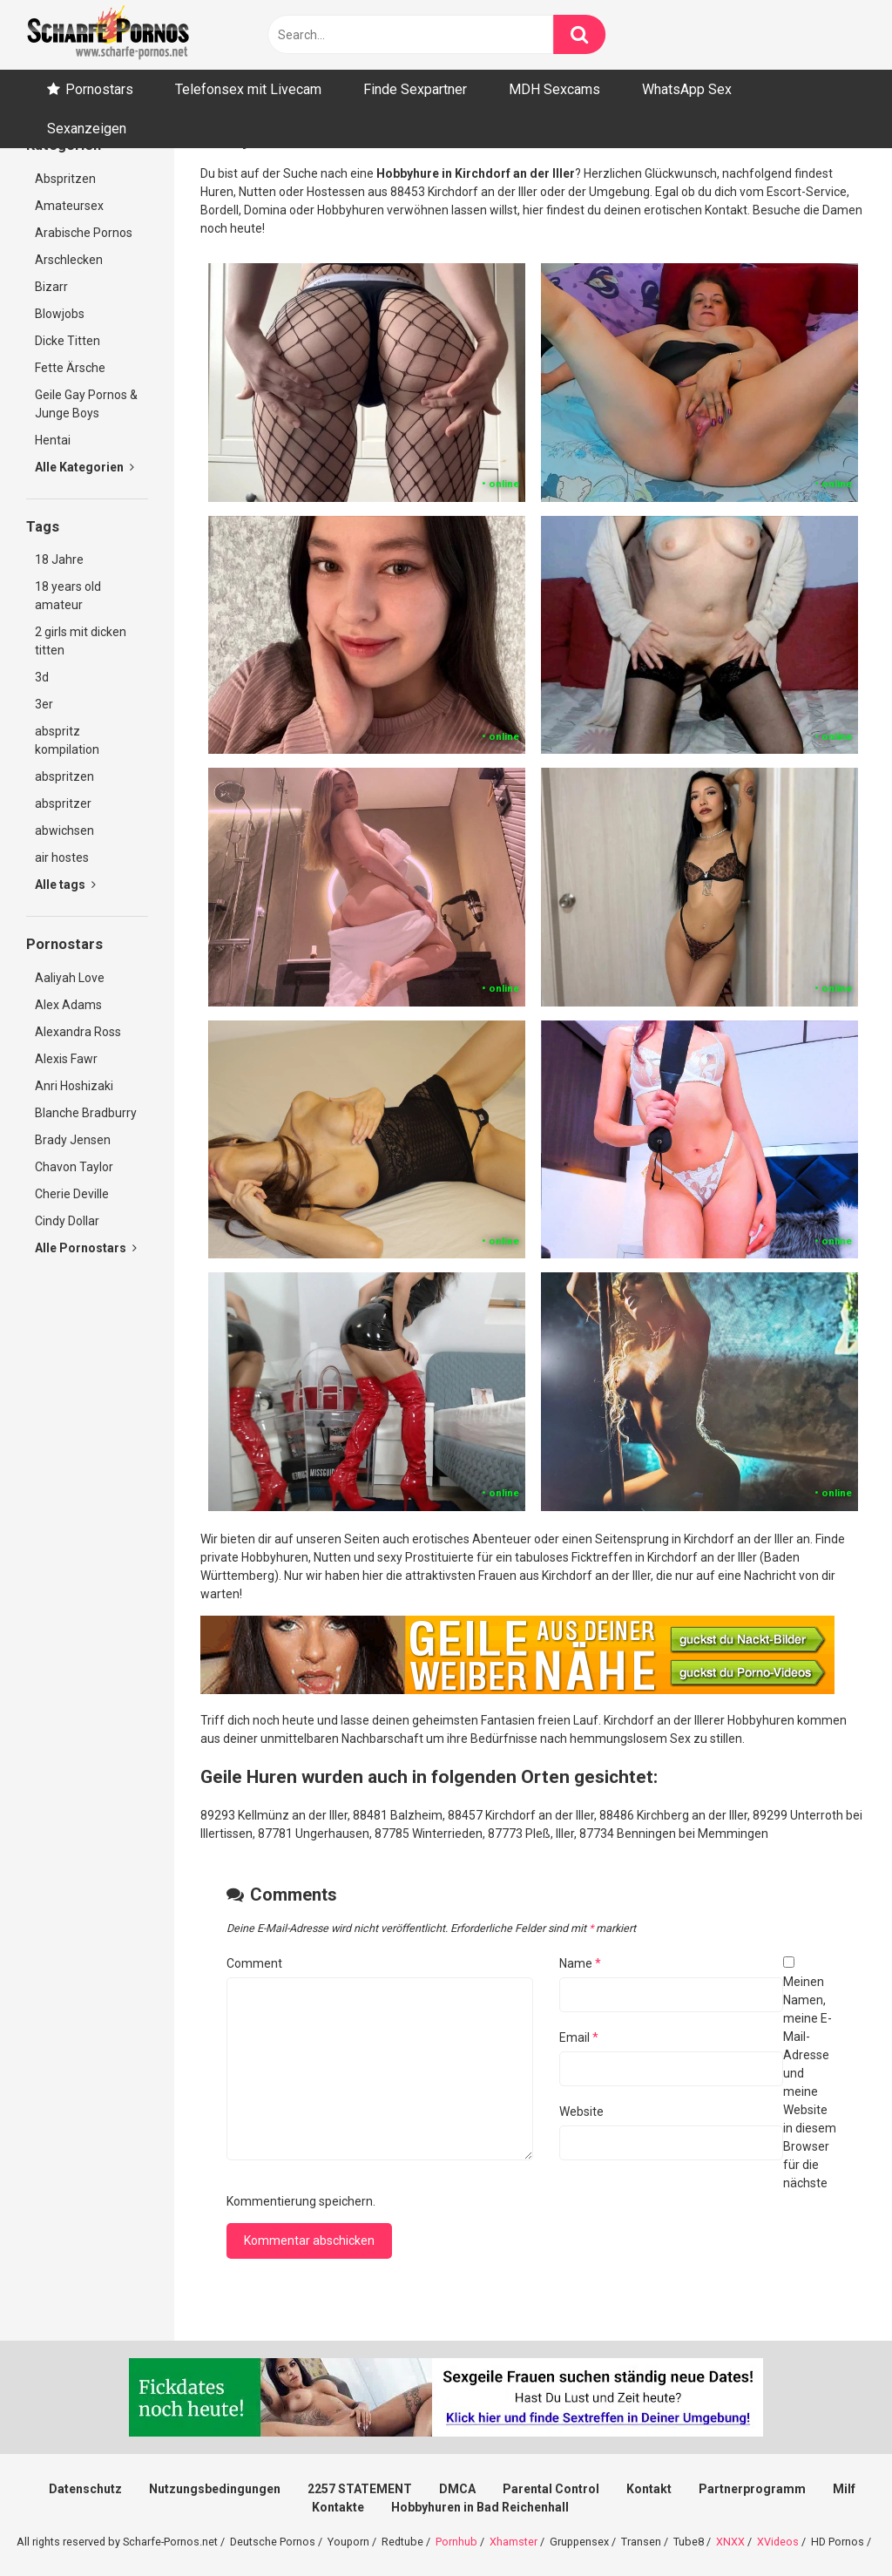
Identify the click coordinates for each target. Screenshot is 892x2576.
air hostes (62, 857)
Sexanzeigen (86, 128)
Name (580, 1963)
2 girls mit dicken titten (80, 641)
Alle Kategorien (84, 467)
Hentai (53, 440)
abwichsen (64, 830)
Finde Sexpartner (415, 89)
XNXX (730, 2541)
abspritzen (64, 776)
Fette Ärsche (70, 368)
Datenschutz (85, 2489)
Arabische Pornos (83, 233)
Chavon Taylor (74, 1167)
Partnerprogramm (752, 2489)
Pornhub (456, 2541)
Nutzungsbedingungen (214, 2489)
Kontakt (649, 2489)
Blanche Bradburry (86, 1113)
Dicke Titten (67, 341)
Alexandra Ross (78, 1032)
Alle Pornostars (86, 1248)
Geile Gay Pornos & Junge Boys (86, 404)
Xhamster (513, 2541)
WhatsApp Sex (687, 89)
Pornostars (99, 89)
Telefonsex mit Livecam (248, 89)
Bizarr (51, 287)
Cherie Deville (72, 1194)
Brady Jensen (73, 1140)
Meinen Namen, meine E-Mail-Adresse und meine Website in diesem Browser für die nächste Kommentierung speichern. (531, 2091)
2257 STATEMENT (359, 2489)
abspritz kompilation (67, 740)
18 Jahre (59, 559)
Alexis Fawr (66, 1059)
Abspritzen (65, 179)
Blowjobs (59, 314)
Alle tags (65, 884)
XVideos (778, 2541)
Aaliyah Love (70, 978)
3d (42, 677)
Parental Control (551, 2489)
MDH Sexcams (554, 89)
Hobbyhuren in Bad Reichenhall (480, 2507)
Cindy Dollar (67, 1221)
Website (581, 2111)
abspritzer (63, 803)
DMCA (457, 2489)
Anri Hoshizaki (74, 1086)
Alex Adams (68, 1005)
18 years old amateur (68, 596)
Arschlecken (69, 260)
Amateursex (69, 206)
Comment (254, 1963)
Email (578, 2037)
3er (44, 704)
